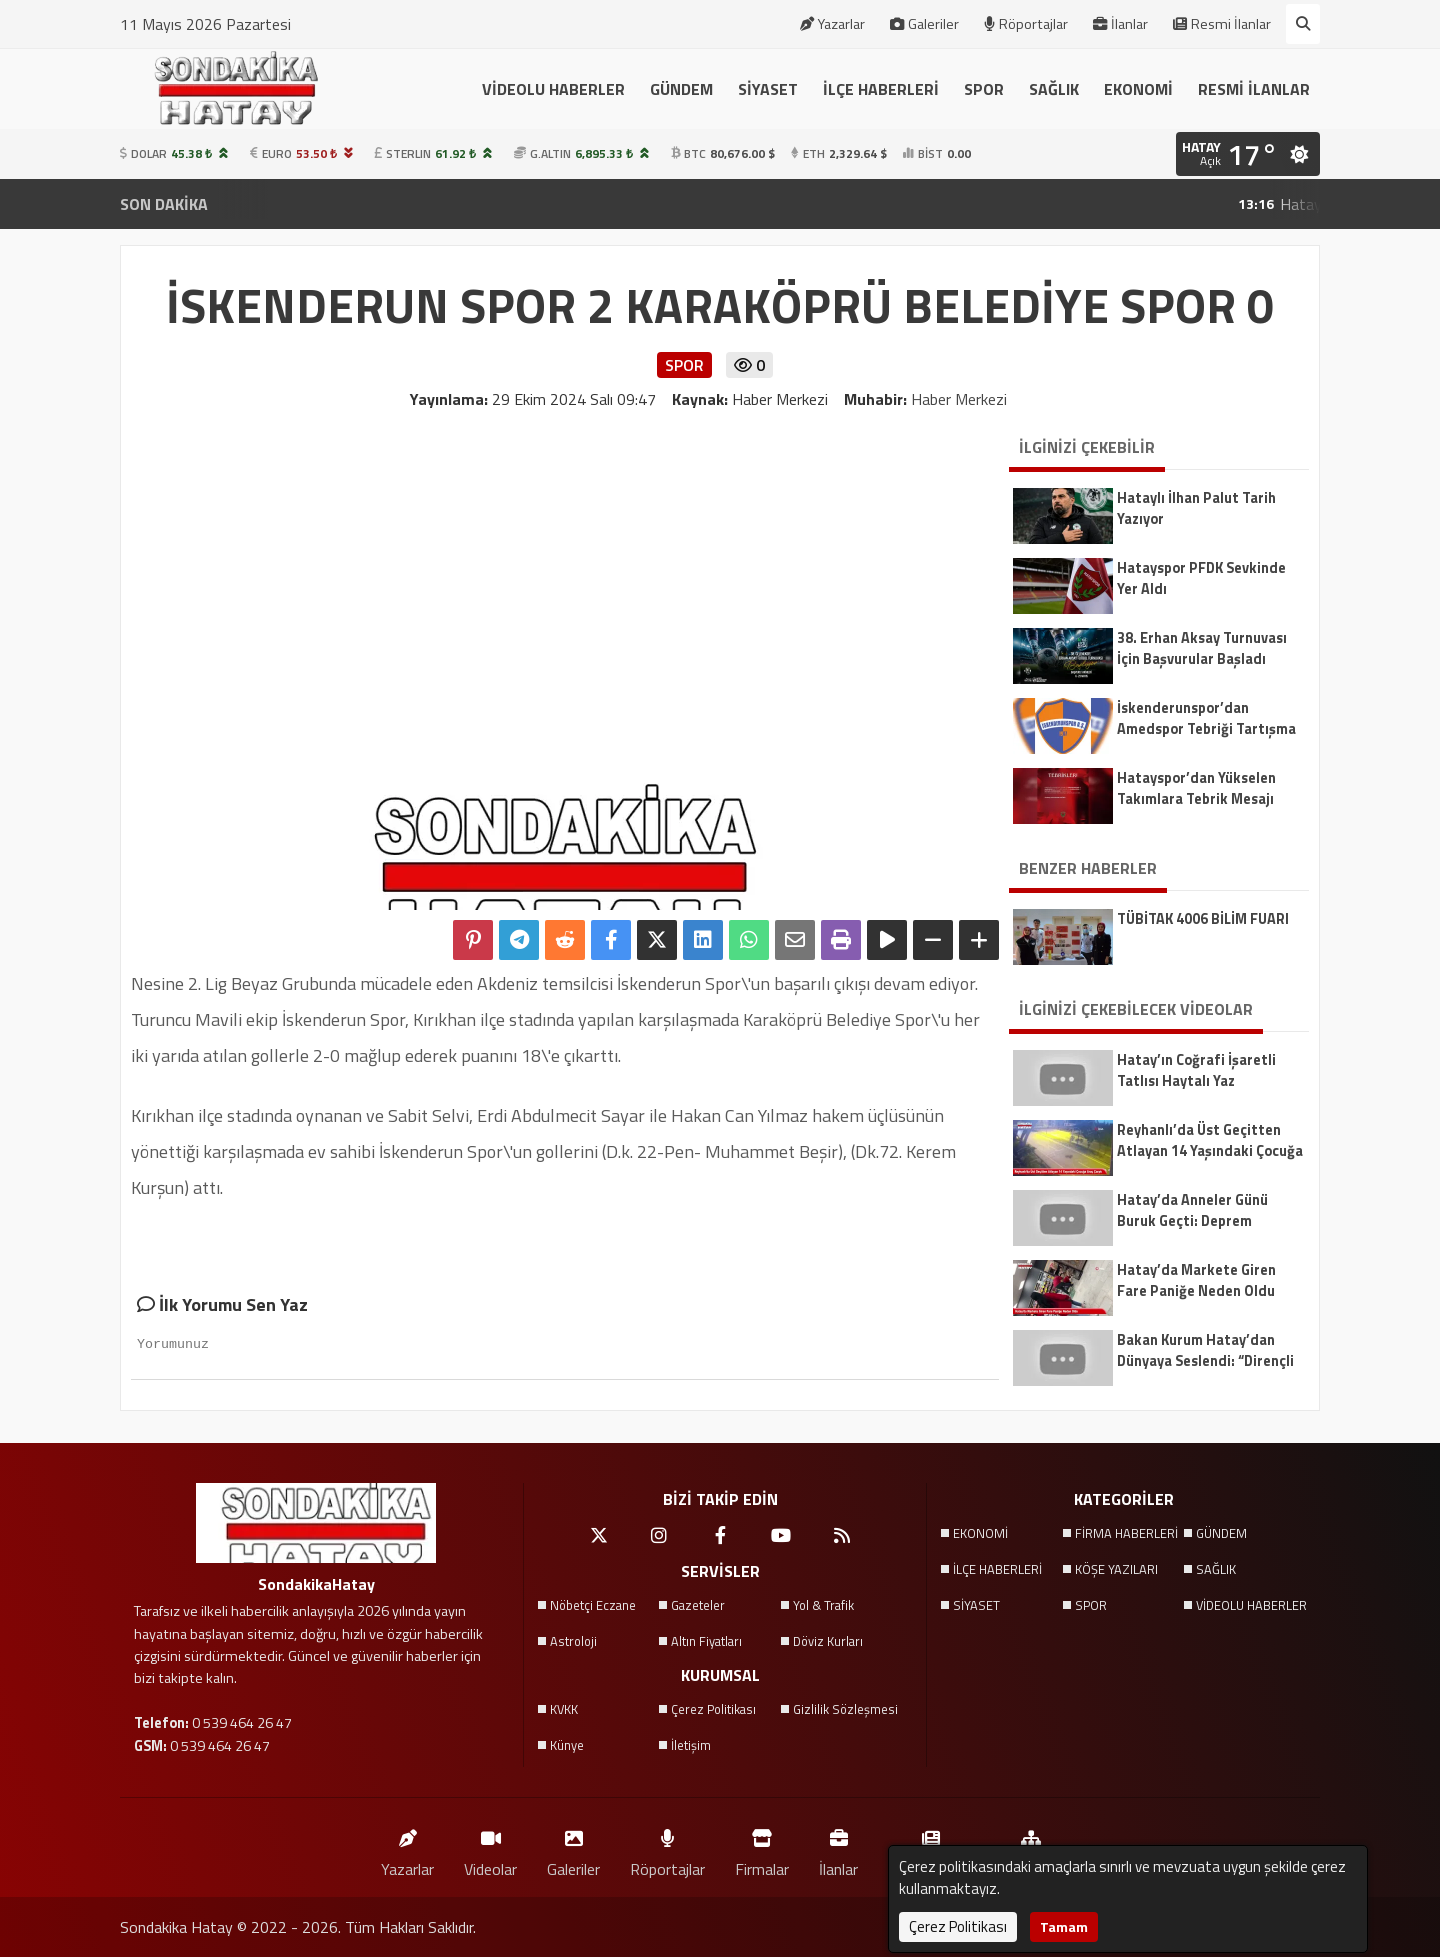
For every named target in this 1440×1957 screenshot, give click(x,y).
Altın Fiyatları (706, 1641)
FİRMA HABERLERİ (1126, 1533)
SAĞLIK (1054, 89)
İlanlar (1120, 24)
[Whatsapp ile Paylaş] (749, 940)
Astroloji (573, 1641)
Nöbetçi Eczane (593, 1605)
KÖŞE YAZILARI (1116, 1569)
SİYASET (768, 89)
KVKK (564, 1709)
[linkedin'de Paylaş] (703, 940)
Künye (567, 1745)
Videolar (490, 1849)
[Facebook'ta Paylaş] (611, 940)
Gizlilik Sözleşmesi (845, 1709)
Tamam (1064, 1926)
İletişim (691, 1745)
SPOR (984, 89)
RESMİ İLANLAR (1254, 89)
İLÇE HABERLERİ (881, 89)
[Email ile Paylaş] (795, 940)
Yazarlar (832, 24)
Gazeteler (698, 1605)
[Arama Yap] (1303, 24)
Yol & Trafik (823, 1605)
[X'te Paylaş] (657, 940)
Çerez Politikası (713, 1709)
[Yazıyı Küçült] (933, 940)
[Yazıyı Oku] (887, 940)
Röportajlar (1026, 24)
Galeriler (924, 24)
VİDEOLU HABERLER (553, 89)
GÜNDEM (681, 89)
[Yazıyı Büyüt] (979, 940)
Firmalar (762, 1849)
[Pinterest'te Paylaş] (473, 940)
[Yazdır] (841, 940)
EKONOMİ (1138, 89)
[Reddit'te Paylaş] (565, 940)
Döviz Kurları (828, 1641)
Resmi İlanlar (1222, 24)
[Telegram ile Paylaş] (519, 940)
